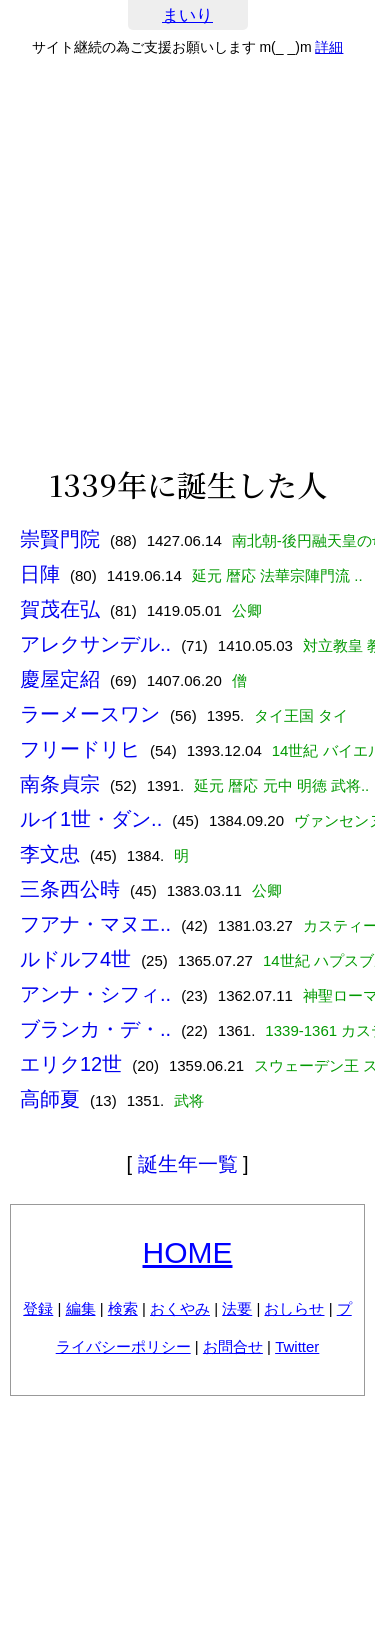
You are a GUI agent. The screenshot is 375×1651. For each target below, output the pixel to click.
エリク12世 (71, 1064)
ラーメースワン (90, 714)
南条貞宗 (60, 784)
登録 (38, 1308)
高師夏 (50, 1099)
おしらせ (294, 1308)
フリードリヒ (80, 749)
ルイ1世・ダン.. (91, 819)
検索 (123, 1308)
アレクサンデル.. (95, 644)
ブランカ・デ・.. (95, 1029)
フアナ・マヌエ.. (95, 924)
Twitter (297, 1346)
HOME (188, 1252)
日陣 (40, 574)
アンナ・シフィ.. (95, 994)
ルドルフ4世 (75, 959)
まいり (187, 15)
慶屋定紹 (60, 679)
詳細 (329, 47)
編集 (81, 1308)
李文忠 (50, 854)
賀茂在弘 (60, 609)
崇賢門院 (60, 539)
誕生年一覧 (188, 1164)
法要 (237, 1308)
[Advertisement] (187, 261)
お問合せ (233, 1346)
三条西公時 (70, 889)
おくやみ (180, 1308)
